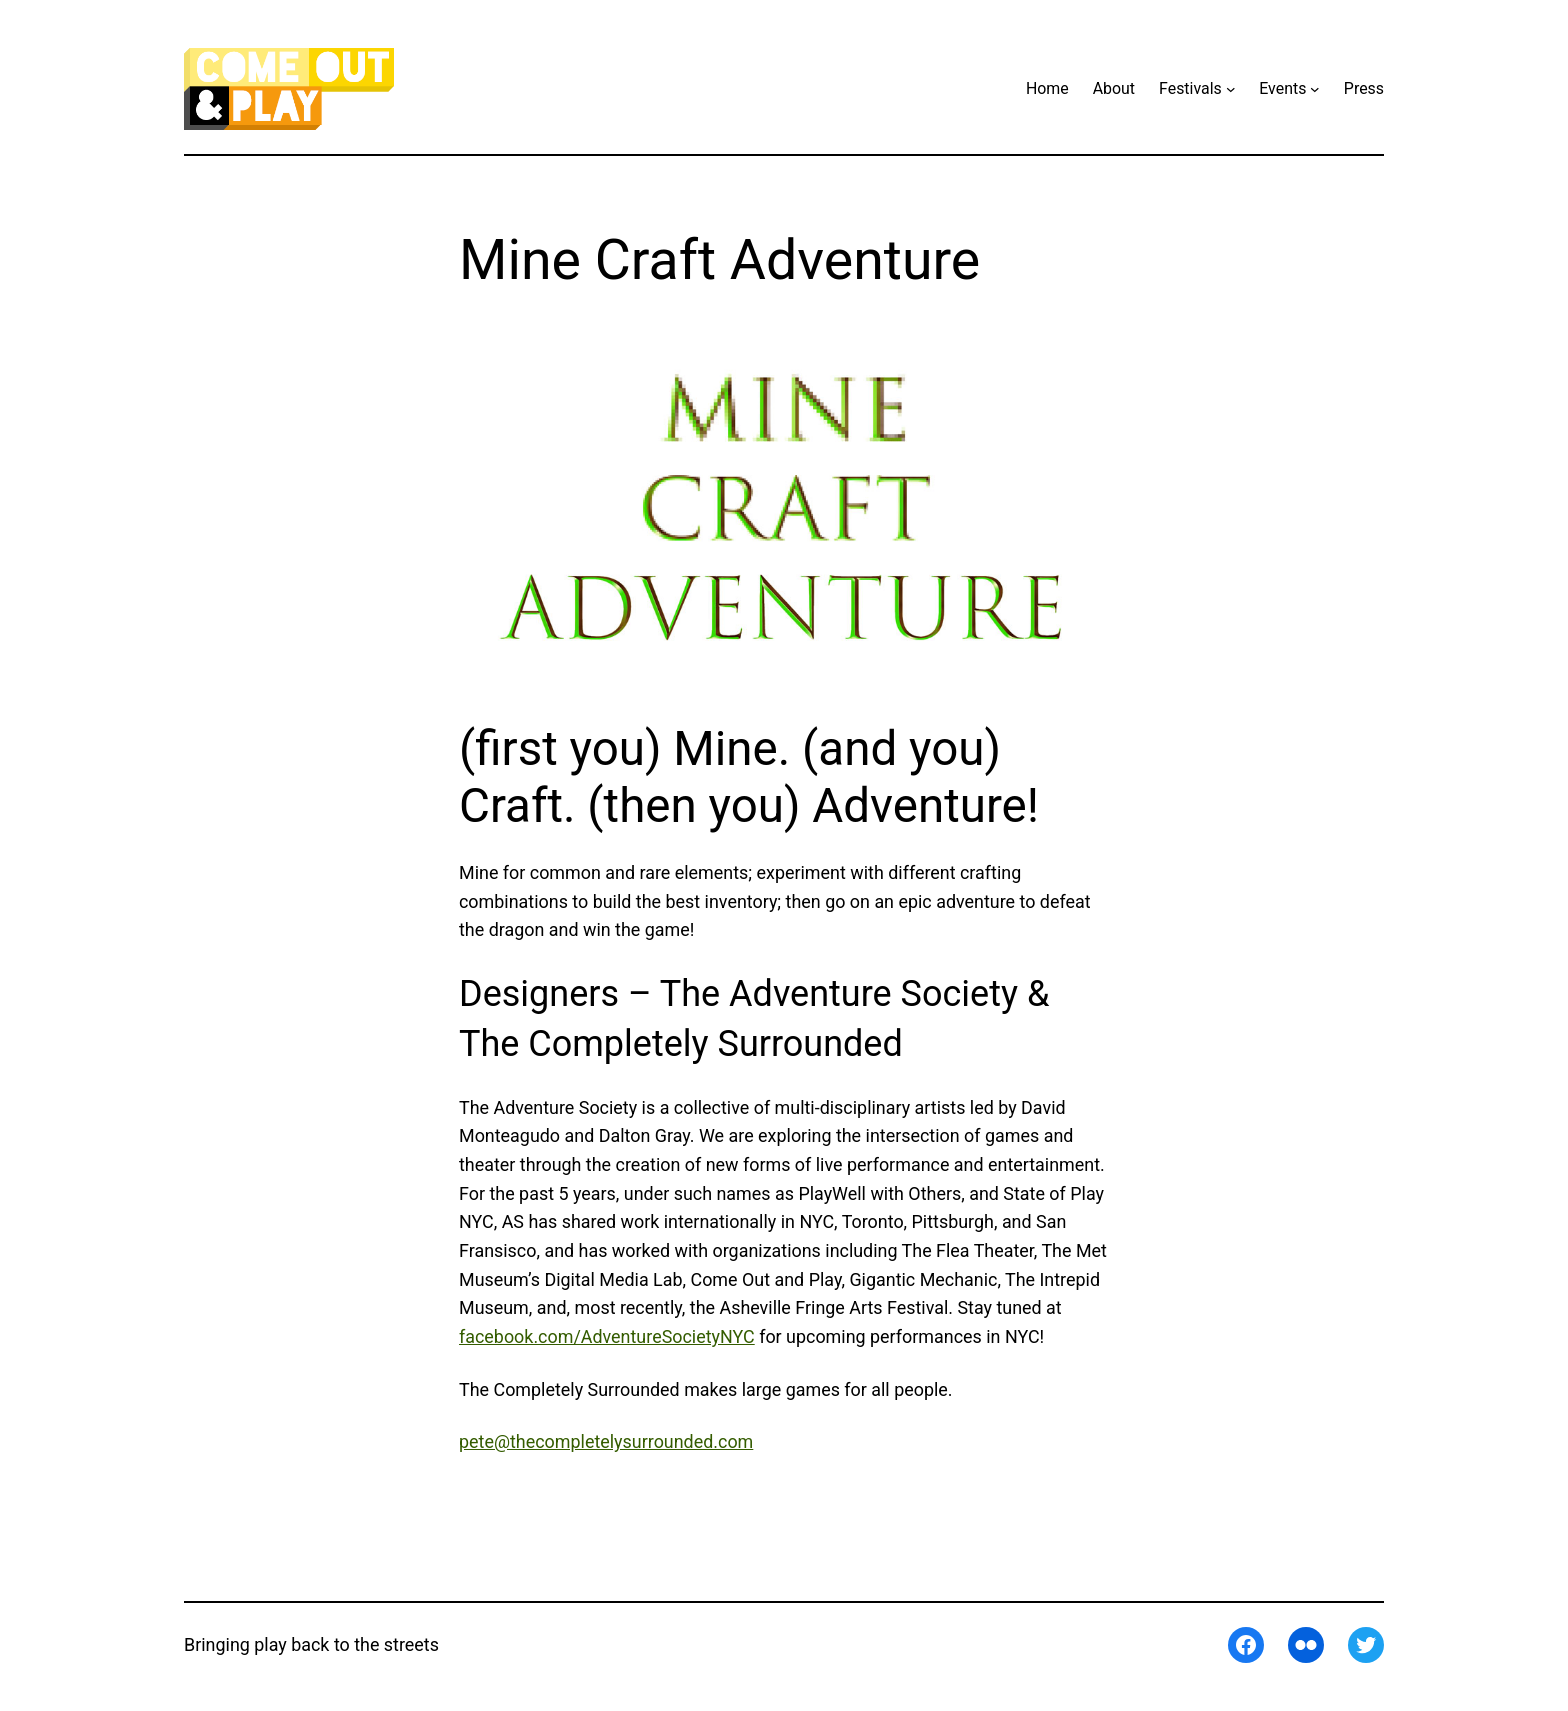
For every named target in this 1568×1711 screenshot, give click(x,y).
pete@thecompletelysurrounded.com (606, 1441)
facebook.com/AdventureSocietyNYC (607, 1336)
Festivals (1190, 88)
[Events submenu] (1315, 89)
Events (1282, 88)
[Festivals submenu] (1231, 89)
